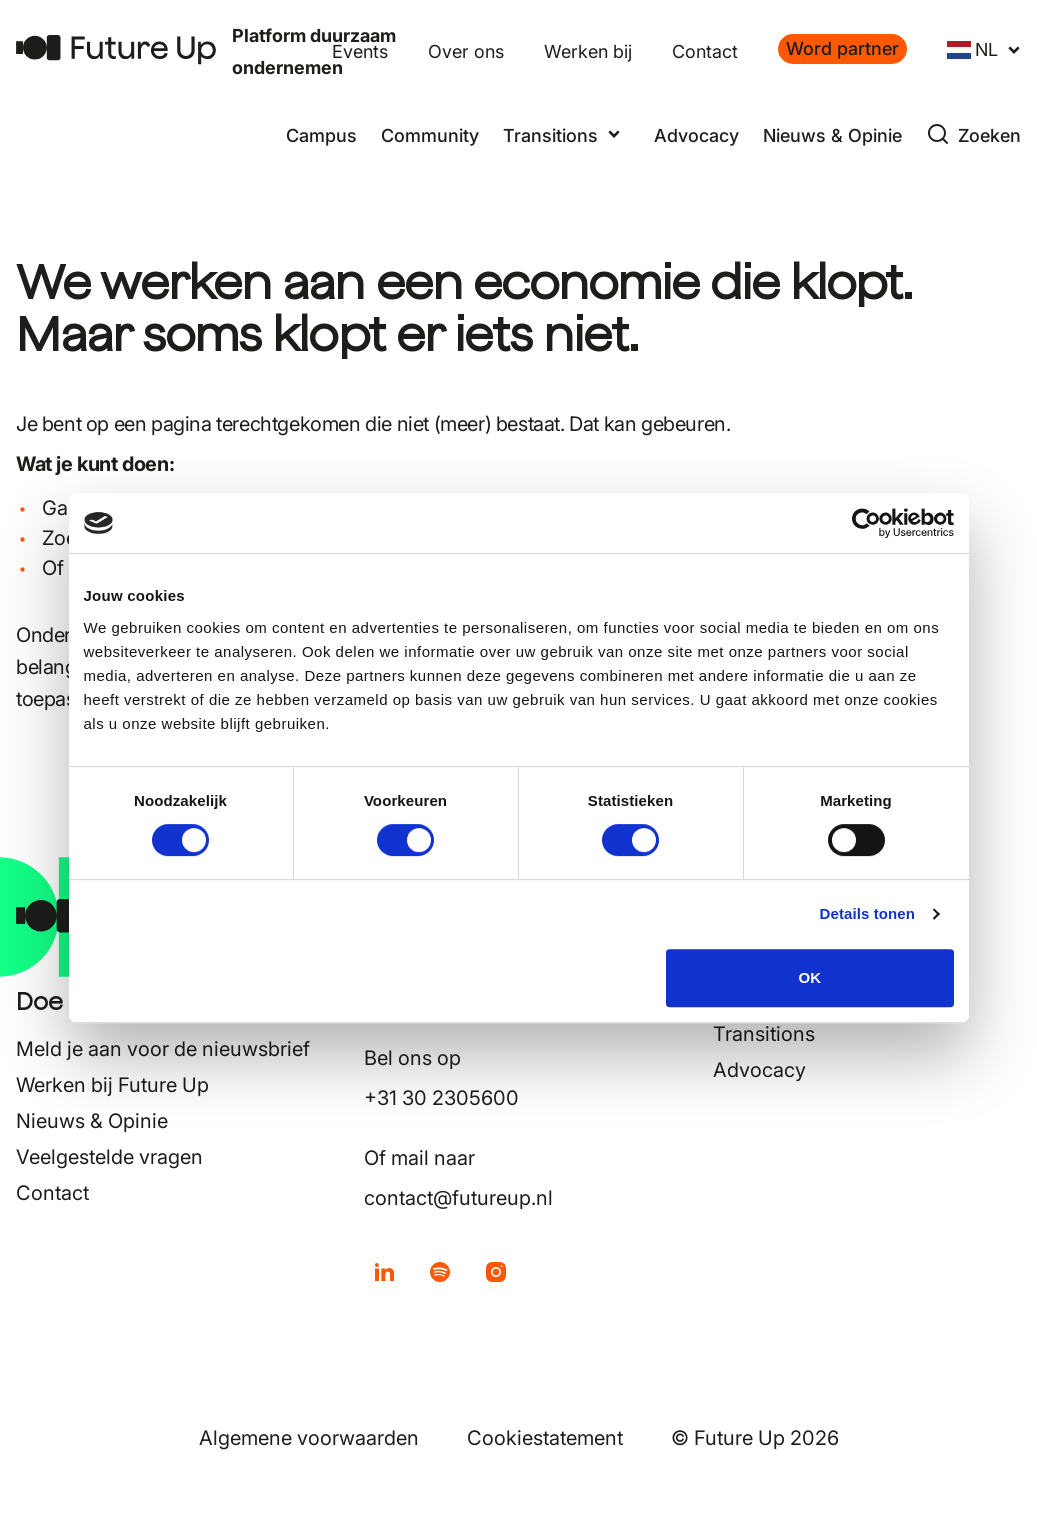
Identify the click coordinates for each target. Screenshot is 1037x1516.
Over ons (466, 51)
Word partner (842, 48)
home (199, 508)
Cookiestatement (545, 1438)
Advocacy (696, 135)
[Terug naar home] (116, 49)
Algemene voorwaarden (309, 1438)
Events (360, 51)
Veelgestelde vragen (109, 1157)
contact (161, 568)
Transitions (764, 1034)
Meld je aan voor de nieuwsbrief (163, 1049)
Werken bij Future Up (112, 1085)
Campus (321, 135)
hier (335, 699)
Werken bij (588, 51)
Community (430, 135)
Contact (705, 51)
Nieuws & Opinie (832, 135)
